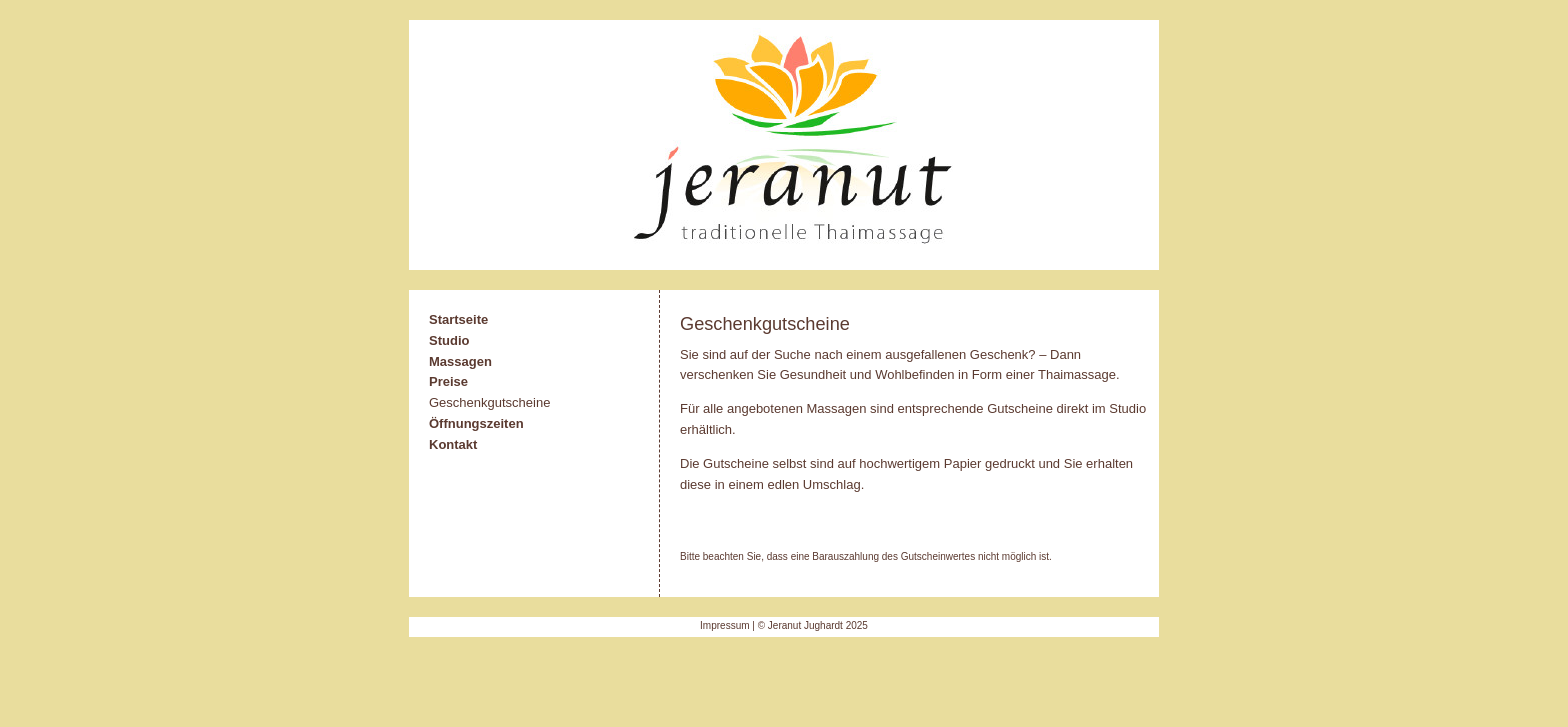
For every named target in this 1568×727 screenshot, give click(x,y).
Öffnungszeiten (476, 423)
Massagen (460, 361)
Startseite (458, 319)
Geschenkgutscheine (489, 402)
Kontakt (453, 444)
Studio (449, 340)
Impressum (724, 625)
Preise (448, 381)
